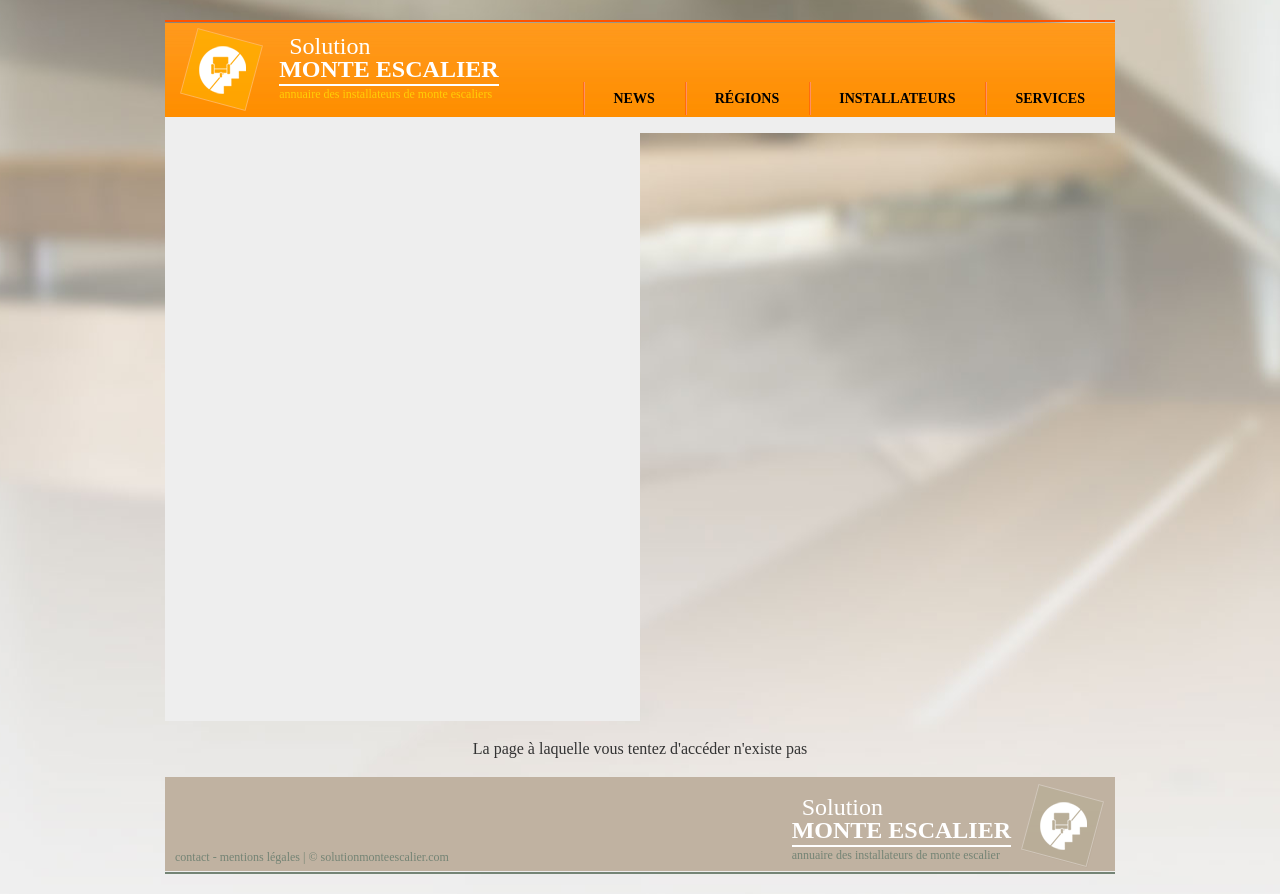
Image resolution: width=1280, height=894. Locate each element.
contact (192, 857)
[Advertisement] (403, 417)
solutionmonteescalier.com (385, 857)
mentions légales (260, 857)
